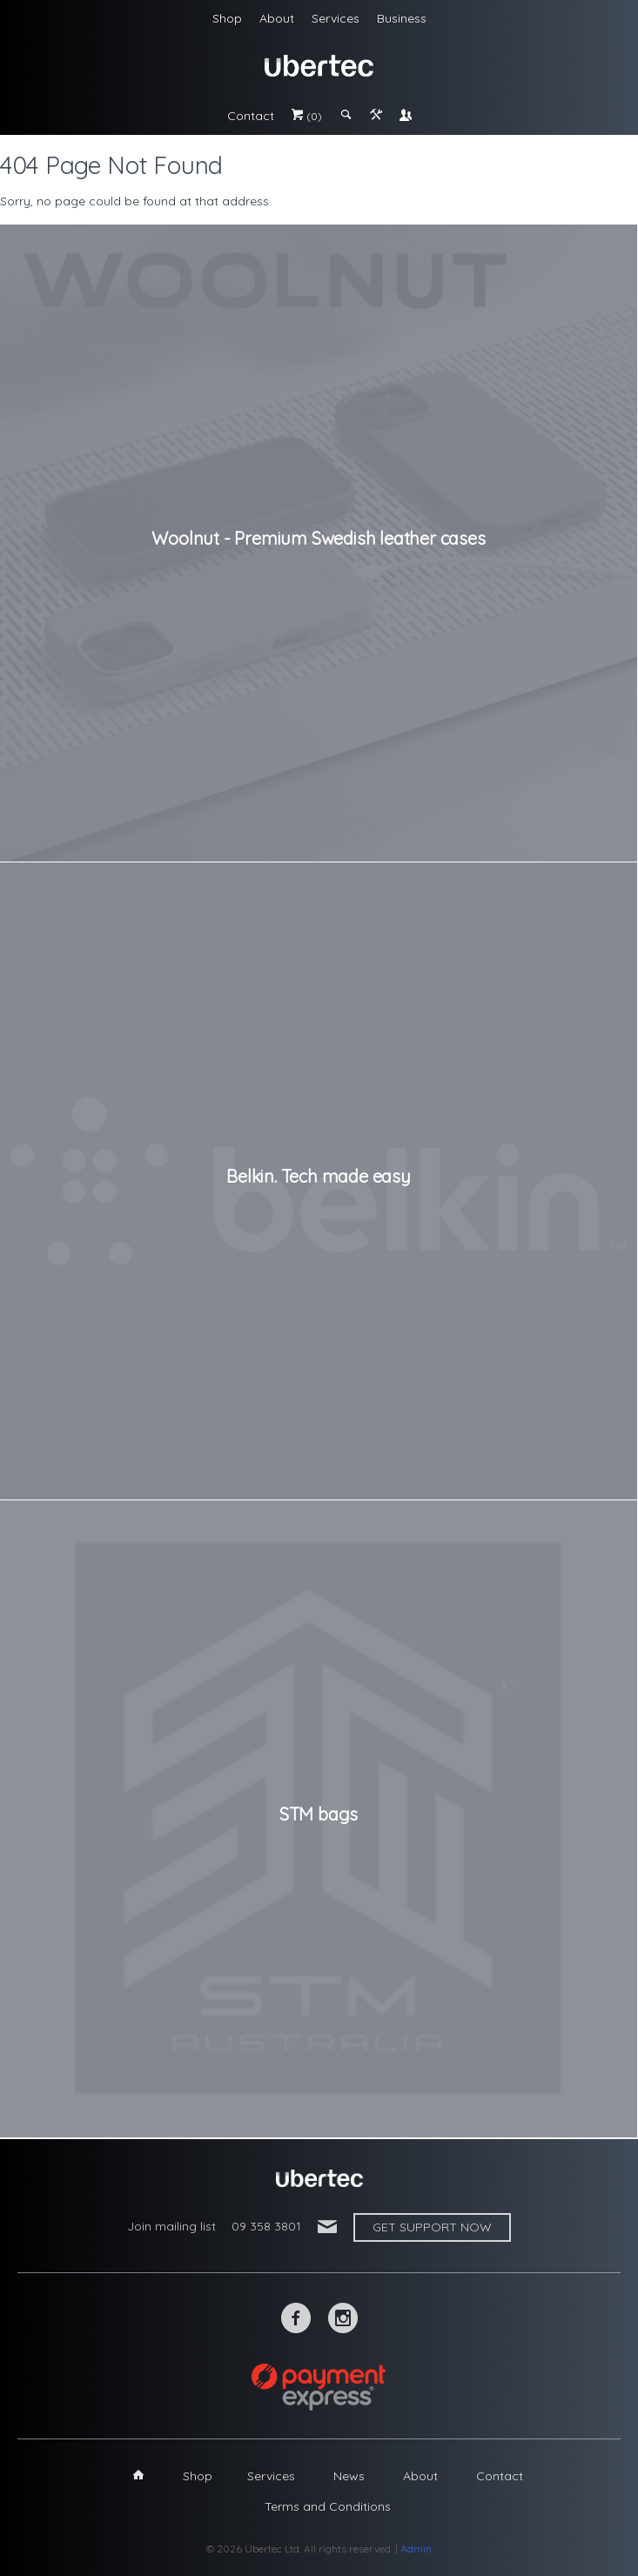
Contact (250, 116)
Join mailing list (171, 2226)
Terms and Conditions (328, 2506)
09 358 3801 (266, 2226)
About (276, 18)
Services (335, 18)
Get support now (432, 2227)
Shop (227, 18)
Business (401, 18)
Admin (416, 2548)
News (349, 2476)
